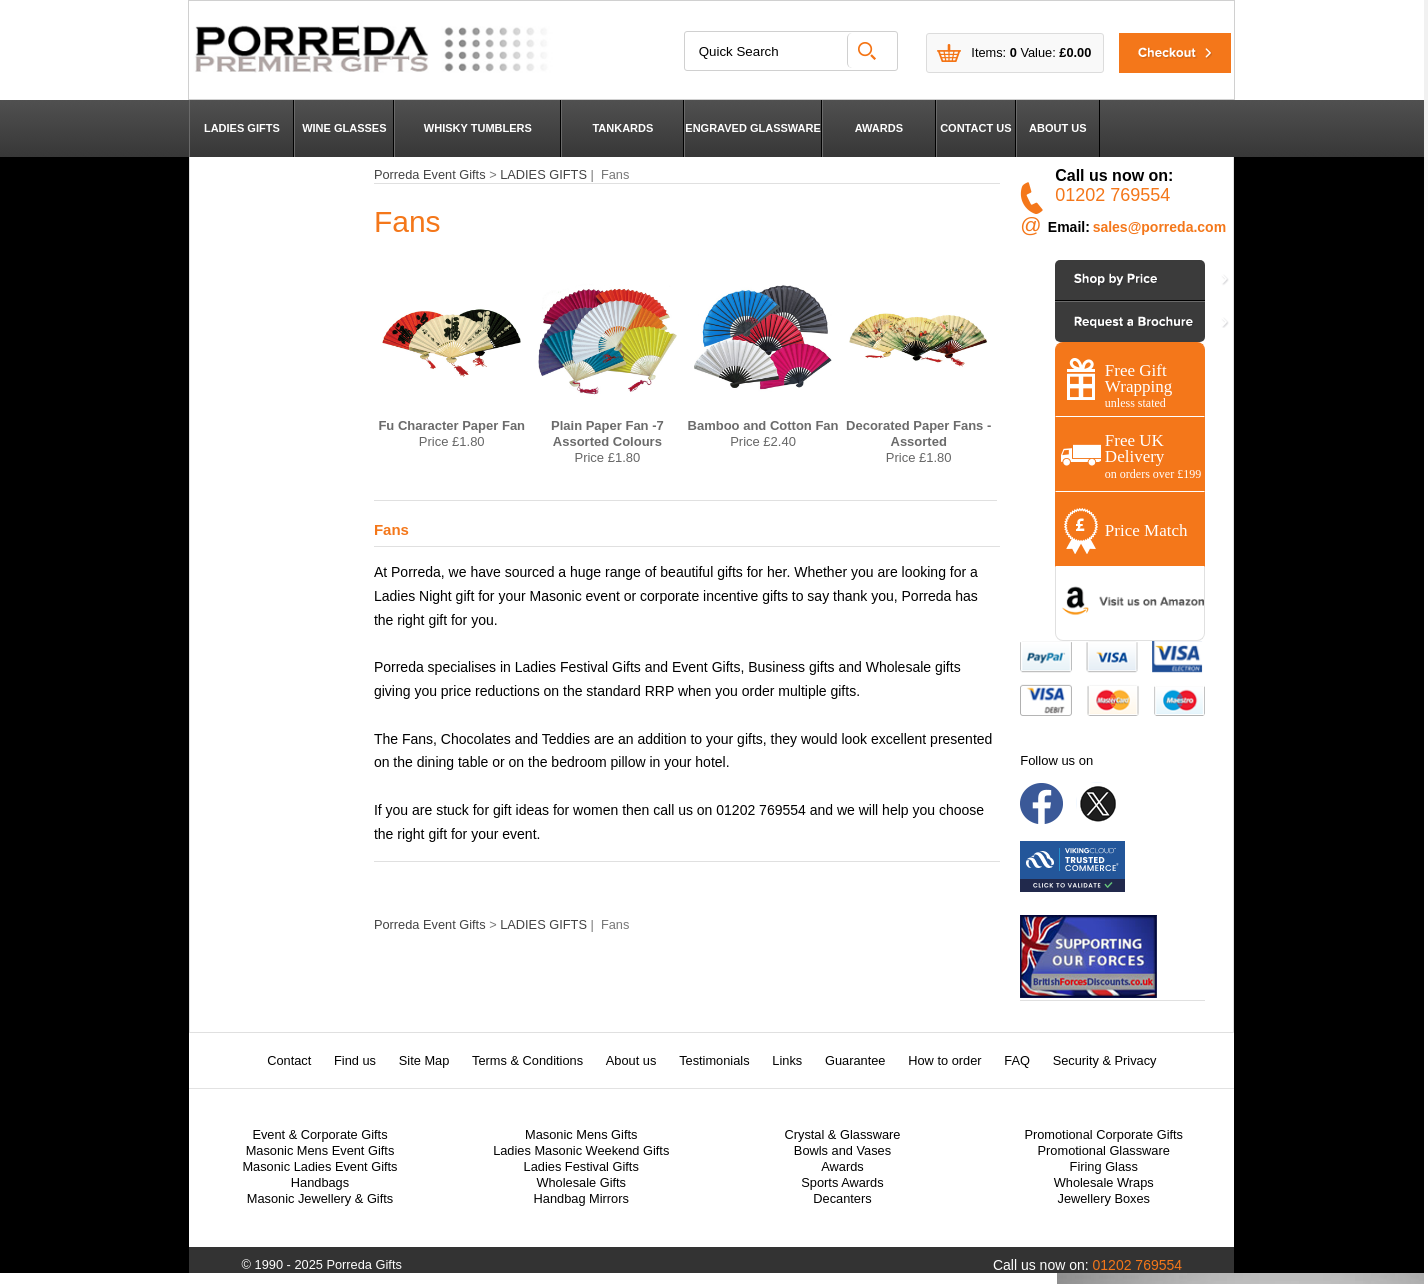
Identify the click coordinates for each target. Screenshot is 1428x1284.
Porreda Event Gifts (430, 174)
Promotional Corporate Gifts (1103, 1134)
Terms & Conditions (527, 1060)
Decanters (842, 1198)
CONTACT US (975, 128)
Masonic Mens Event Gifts (320, 1150)
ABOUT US (1057, 128)
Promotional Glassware (1104, 1150)
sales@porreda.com (1160, 227)
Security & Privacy (1105, 1060)
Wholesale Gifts (581, 1182)
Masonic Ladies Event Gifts (319, 1166)
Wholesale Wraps (1104, 1182)
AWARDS (879, 128)
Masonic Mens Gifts (581, 1134)
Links (787, 1060)
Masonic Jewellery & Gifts (320, 1198)
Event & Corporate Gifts (319, 1134)
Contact (289, 1060)
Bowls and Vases (842, 1150)
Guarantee (855, 1060)
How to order (944, 1060)
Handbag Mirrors (581, 1198)
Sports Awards (842, 1182)
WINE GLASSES (344, 128)
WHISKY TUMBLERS (478, 128)
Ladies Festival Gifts (581, 1166)
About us (631, 1060)
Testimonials (714, 1060)
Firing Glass (1104, 1166)
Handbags (320, 1182)
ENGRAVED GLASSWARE (752, 128)
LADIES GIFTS (242, 128)
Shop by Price (1110, 279)
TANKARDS (622, 128)
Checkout (1163, 52)
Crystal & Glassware (843, 1134)
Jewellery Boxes (1103, 1198)
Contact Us (1103, 321)
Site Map (424, 1060)
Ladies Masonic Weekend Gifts (581, 1150)
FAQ (1017, 1060)
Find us (355, 1060)
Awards (842, 1166)
